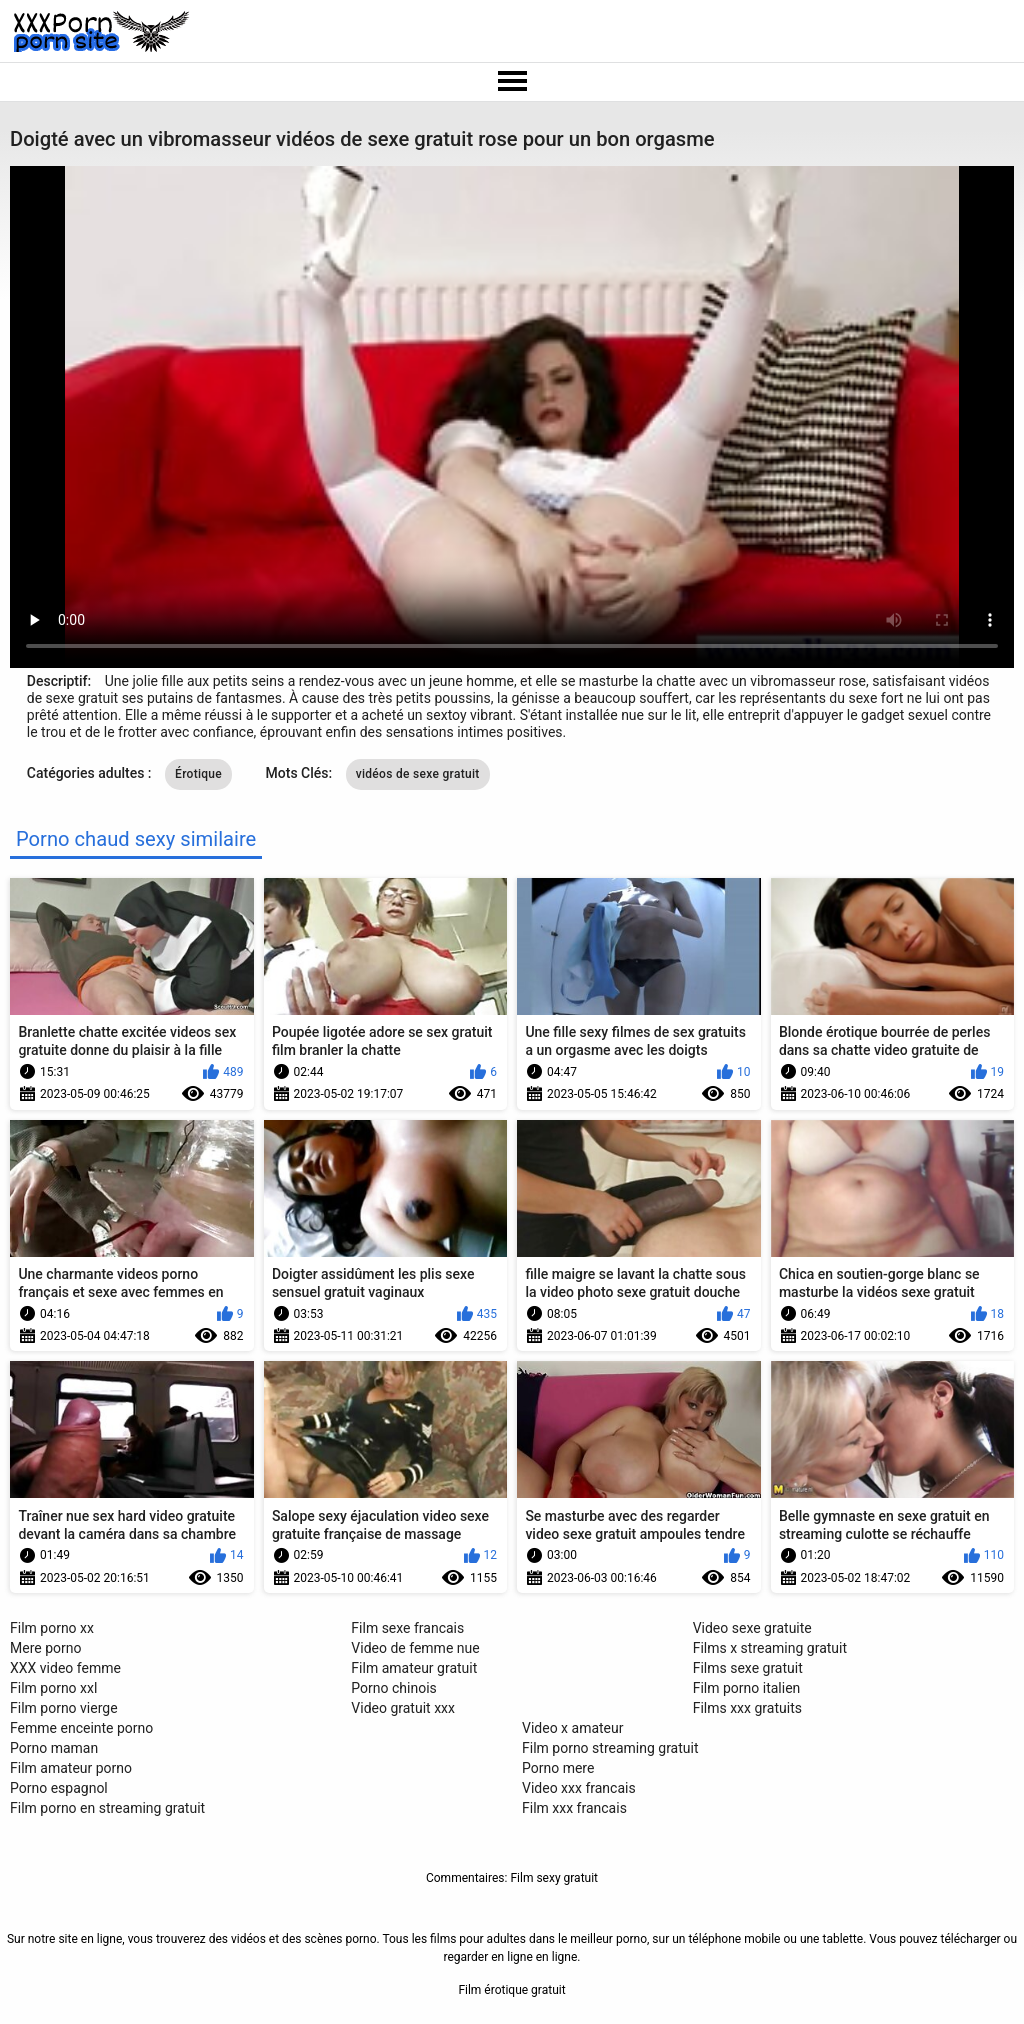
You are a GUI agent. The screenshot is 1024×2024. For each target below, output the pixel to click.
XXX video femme (65, 1668)
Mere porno (45, 1648)
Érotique (198, 774)
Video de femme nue (415, 1648)
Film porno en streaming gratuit (107, 1808)
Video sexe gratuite (752, 1628)
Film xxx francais (574, 1808)
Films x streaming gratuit (770, 1648)
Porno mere (558, 1768)
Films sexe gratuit (748, 1668)
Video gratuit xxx (403, 1708)
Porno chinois (393, 1688)
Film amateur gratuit (414, 1668)
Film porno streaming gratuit (610, 1748)
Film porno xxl (53, 1688)
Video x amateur (573, 1728)
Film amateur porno (71, 1768)
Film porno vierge (64, 1708)
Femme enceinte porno (81, 1728)
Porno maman (54, 1748)
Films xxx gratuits (747, 1708)
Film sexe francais (407, 1628)
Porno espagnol (59, 1788)
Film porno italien (747, 1688)
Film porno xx (52, 1628)
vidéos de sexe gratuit (418, 774)
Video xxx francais (579, 1788)
